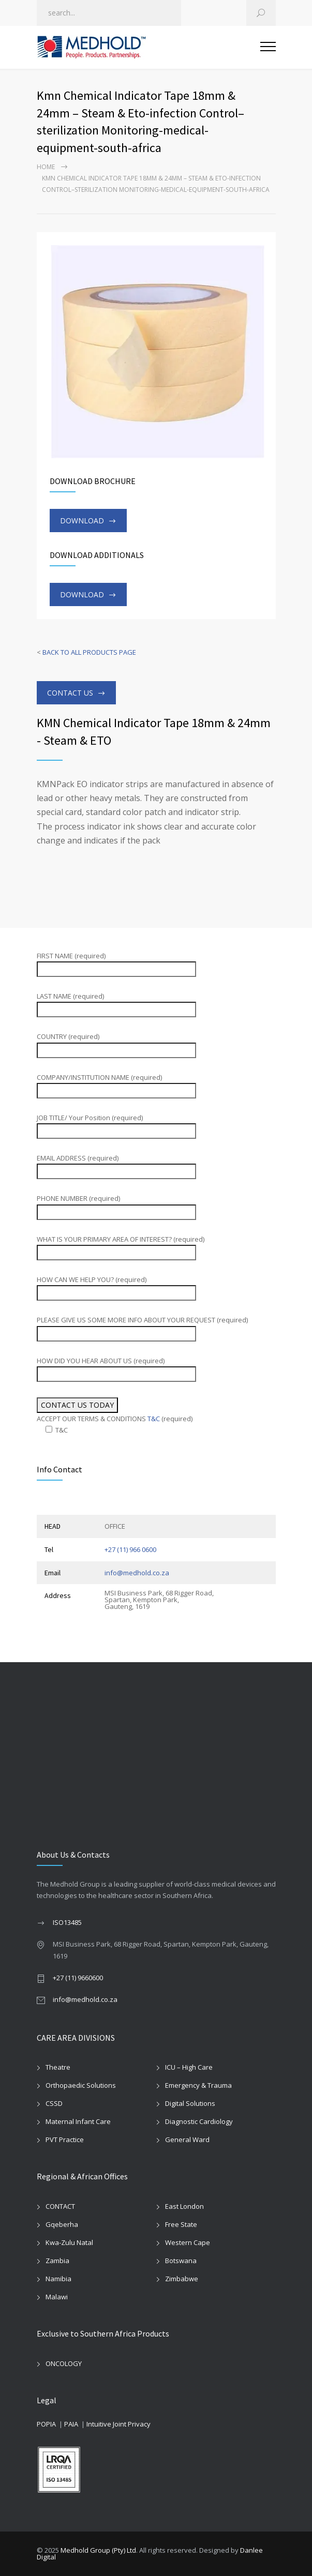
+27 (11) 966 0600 (130, 1549)
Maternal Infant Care (78, 2121)
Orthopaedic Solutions (81, 2085)
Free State (181, 2224)
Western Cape (187, 2242)
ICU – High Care (189, 2067)
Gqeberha (62, 2224)
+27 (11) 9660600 (78, 1977)
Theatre (58, 2067)
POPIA (46, 2424)
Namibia (58, 2278)
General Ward (187, 2139)
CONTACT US (70, 693)
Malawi (57, 2296)
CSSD (54, 2103)
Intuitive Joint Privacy (118, 2424)
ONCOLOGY (64, 2363)
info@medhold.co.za (137, 1572)
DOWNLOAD (82, 520)
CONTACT (60, 2206)
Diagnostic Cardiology (199, 2121)
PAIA (71, 2424)
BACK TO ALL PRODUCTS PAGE (89, 652)
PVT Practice (65, 2139)
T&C (153, 1418)
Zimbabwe (181, 2278)
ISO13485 (67, 1922)
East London (184, 2206)
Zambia (57, 2260)
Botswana (181, 2260)
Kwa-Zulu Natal (69, 2242)
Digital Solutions (190, 2103)
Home (46, 166)
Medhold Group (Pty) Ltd (98, 2550)
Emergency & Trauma (198, 2085)
